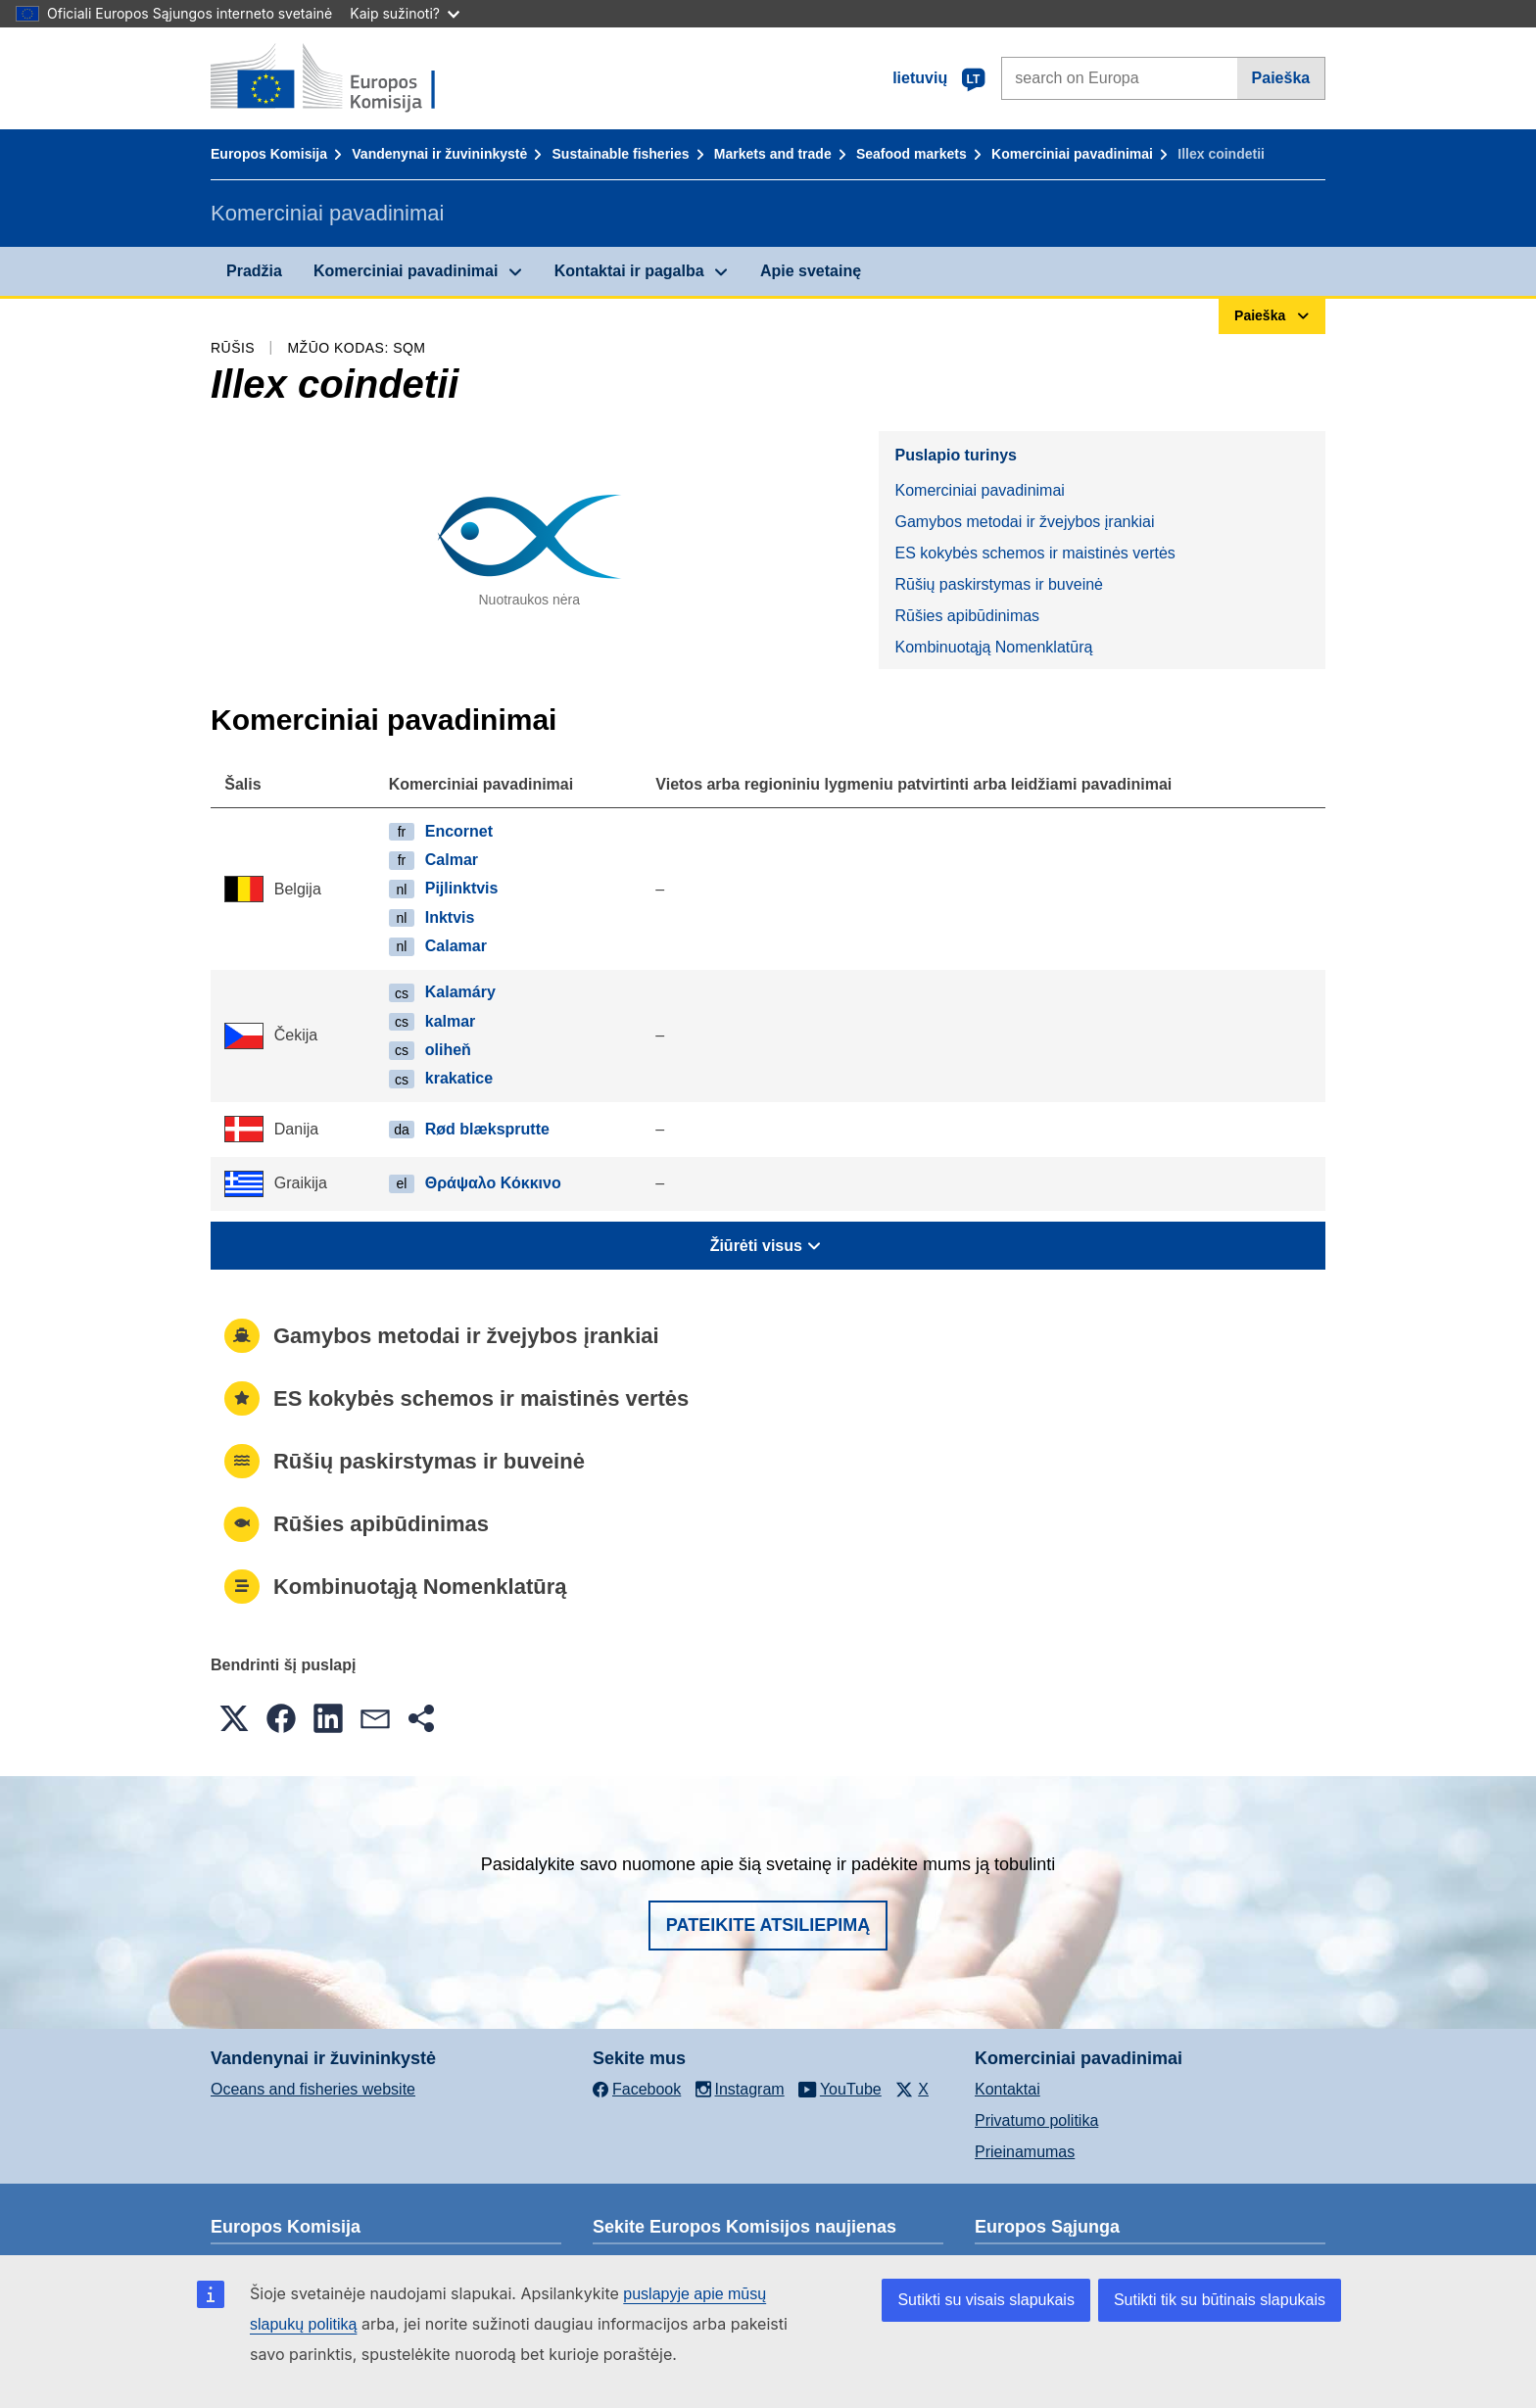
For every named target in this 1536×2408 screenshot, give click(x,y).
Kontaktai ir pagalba (629, 271)
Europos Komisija (269, 154)
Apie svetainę (810, 271)
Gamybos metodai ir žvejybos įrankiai (1024, 521)
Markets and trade (773, 154)
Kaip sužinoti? (404, 13)
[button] (234, 1718)
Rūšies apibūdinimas (966, 615)
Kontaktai (1007, 2089)
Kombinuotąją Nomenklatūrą (993, 647)
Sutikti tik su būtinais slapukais (1219, 2299)
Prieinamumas (1025, 2151)
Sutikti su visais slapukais (986, 2299)
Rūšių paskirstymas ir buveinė (998, 584)
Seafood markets (911, 154)
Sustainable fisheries (621, 154)
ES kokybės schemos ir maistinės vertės (1034, 553)
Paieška (1281, 78)
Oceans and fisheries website (313, 2089)
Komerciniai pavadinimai (1072, 154)
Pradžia (254, 271)
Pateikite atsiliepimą (768, 1925)
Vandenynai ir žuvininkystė (439, 154)
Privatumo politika (1036, 2120)
